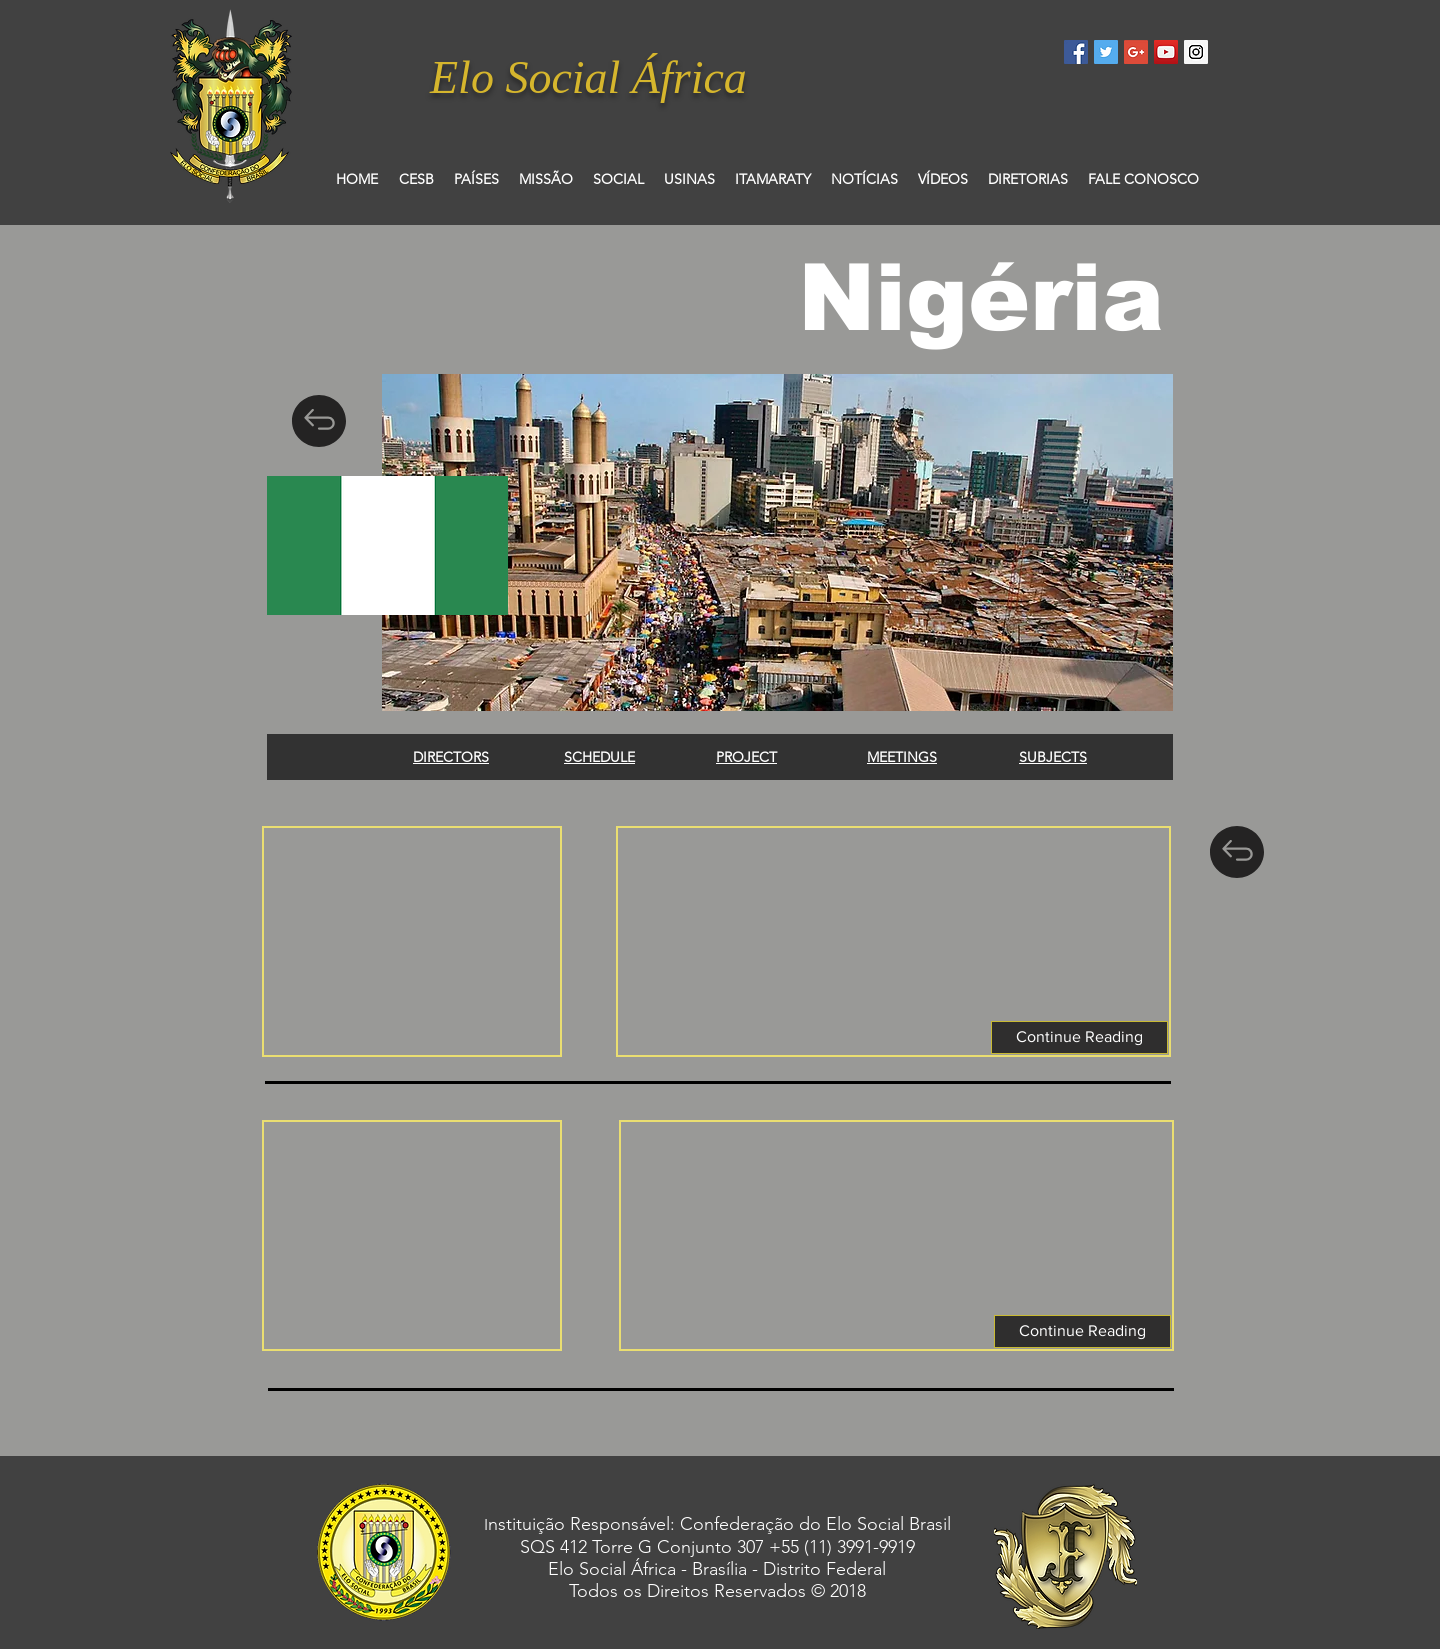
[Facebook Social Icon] (1076, 52)
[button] (1079, 1037)
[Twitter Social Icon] (1106, 52)
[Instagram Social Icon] (1196, 52)
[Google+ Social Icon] (1136, 52)
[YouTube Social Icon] (1166, 52)
